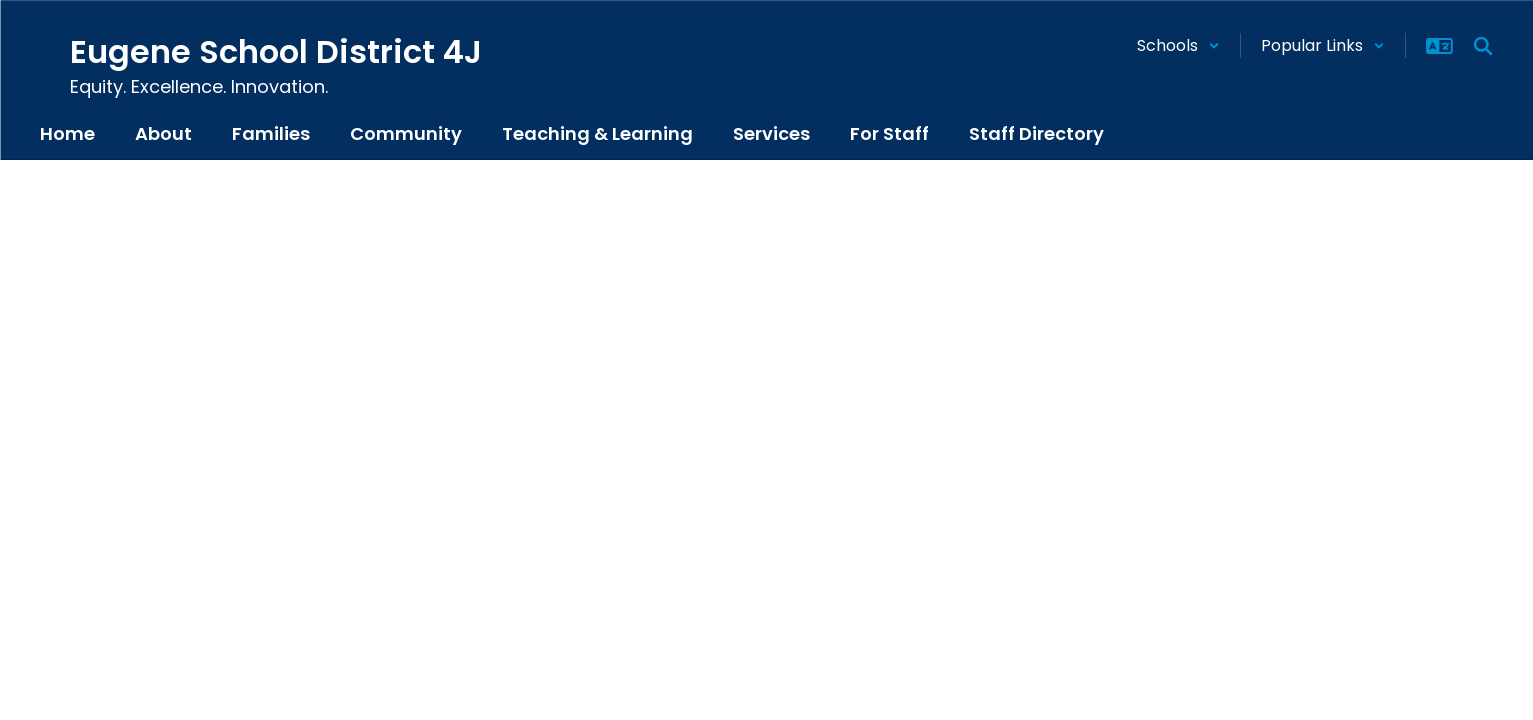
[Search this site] (1483, 46)
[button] (1178, 45)
